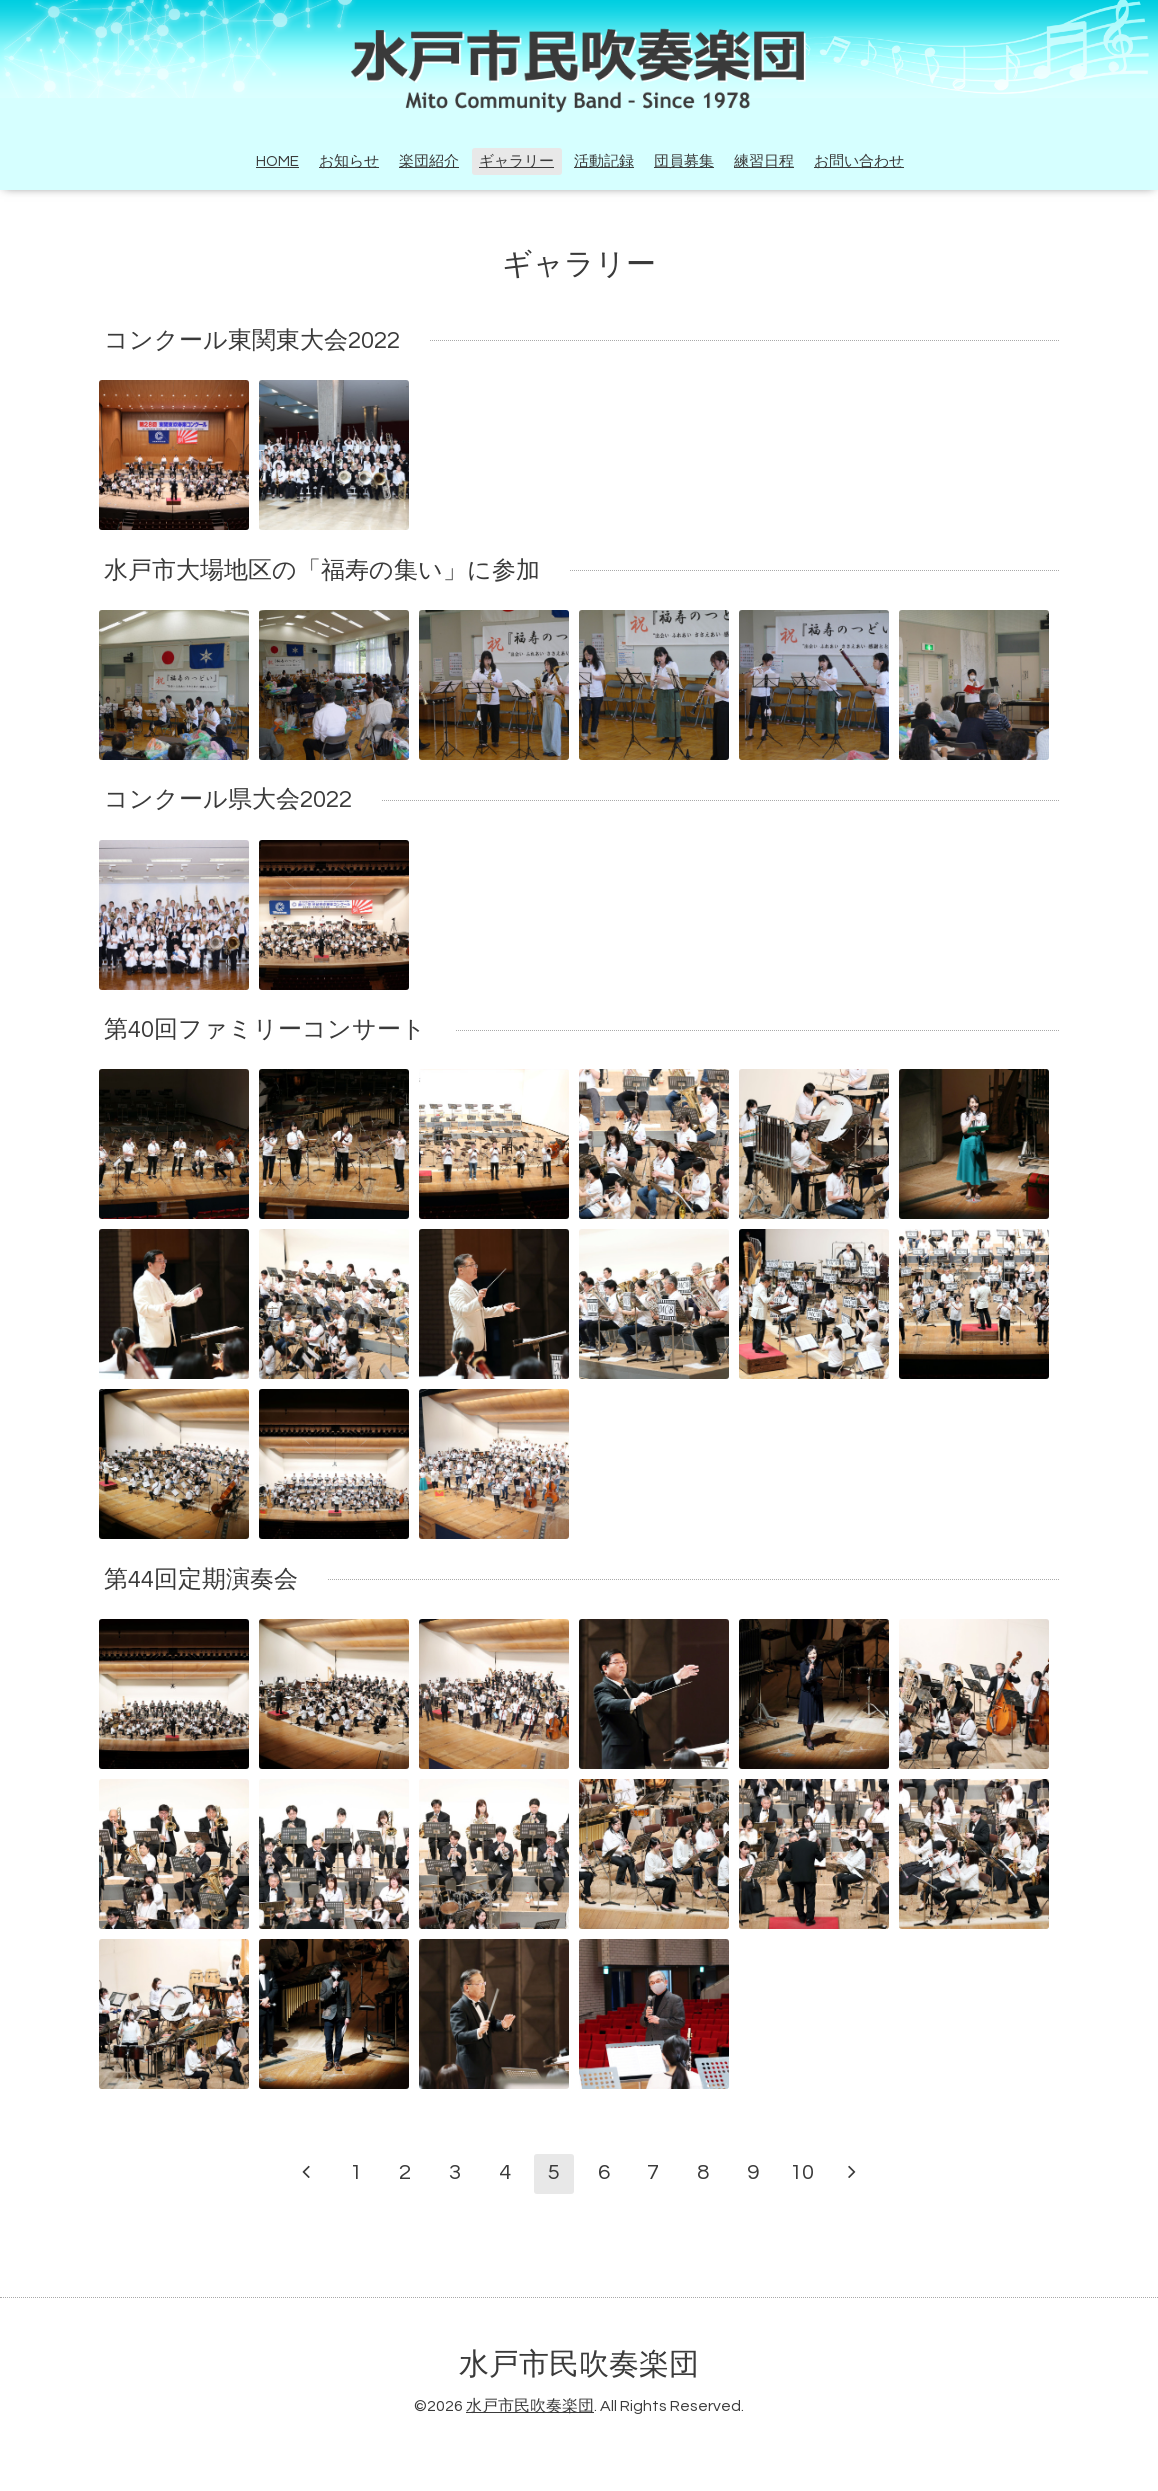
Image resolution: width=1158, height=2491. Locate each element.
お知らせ (349, 161)
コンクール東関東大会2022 (252, 340)
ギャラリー (516, 161)
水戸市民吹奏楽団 (579, 2364)
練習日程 (764, 161)
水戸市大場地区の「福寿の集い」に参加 (322, 570)
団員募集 (684, 161)
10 (802, 2172)
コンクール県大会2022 (228, 799)
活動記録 (604, 161)
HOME (277, 161)
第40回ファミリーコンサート (265, 1029)
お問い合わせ (859, 161)
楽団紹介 (429, 161)
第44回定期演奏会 (201, 1579)
